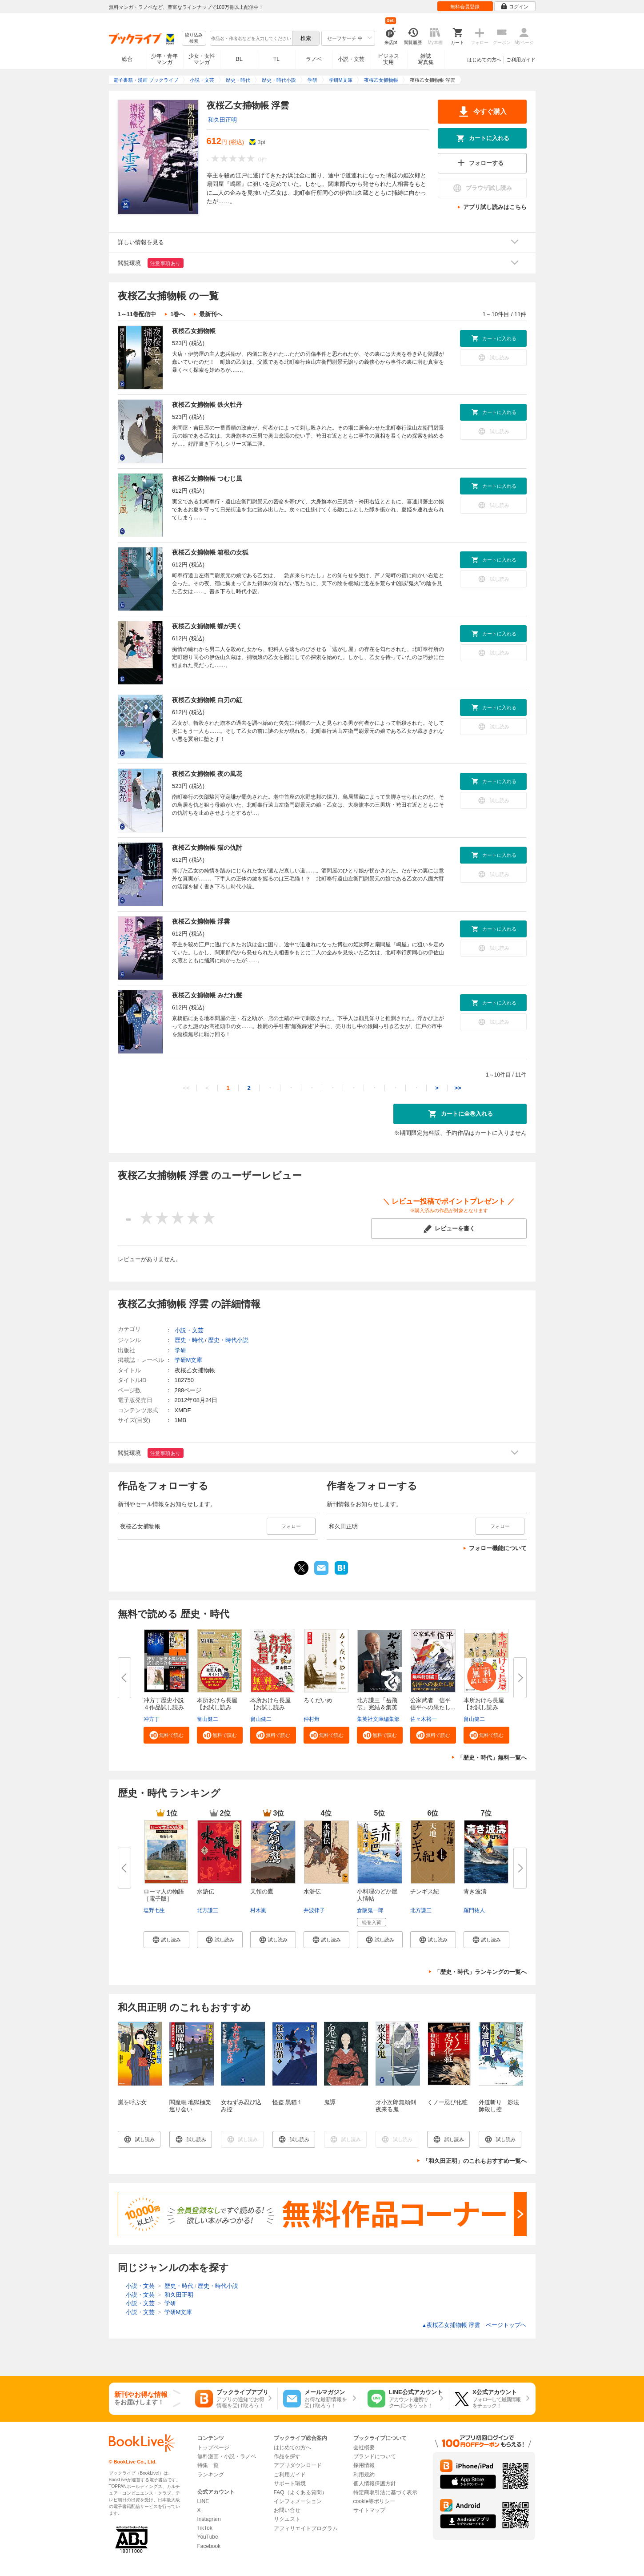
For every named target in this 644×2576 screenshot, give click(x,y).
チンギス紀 (424, 1891)
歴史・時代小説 (228, 1340)
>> (457, 1088)
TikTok (204, 2528)
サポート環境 (290, 2483)
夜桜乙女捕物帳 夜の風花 (207, 773)
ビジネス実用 (388, 59)
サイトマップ (369, 2510)
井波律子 (314, 1910)
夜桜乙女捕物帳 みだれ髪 (207, 995)
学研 (180, 1350)
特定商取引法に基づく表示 (385, 2492)
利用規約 (364, 2475)
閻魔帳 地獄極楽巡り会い (190, 2106)
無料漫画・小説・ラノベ (226, 2456)
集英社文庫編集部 (378, 1719)
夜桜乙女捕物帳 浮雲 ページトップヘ (474, 2325)
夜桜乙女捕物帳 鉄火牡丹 (207, 404)
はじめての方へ (484, 59)
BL (239, 59)
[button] (166, 1735)
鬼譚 (330, 2102)
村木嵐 (258, 1910)
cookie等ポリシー (374, 2501)
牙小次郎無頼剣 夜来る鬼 (396, 2106)
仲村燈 (312, 1719)
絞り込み (194, 38)
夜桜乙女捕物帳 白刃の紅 (207, 699)
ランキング (210, 2475)
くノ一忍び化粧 (447, 2102)
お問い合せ (287, 2510)
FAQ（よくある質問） (300, 2492)
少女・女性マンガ (201, 59)
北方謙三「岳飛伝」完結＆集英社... (377, 1707)
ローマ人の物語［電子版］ (164, 1895)
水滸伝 (205, 1891)
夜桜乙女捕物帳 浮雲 (201, 921)
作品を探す (287, 2456)
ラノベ (314, 59)
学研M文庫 (189, 1360)
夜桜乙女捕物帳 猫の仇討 (207, 847)
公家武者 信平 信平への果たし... (433, 1704)
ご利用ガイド (521, 59)
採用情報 (364, 2465)
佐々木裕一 (423, 1719)
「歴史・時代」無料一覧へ (492, 1757)
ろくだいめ (318, 1700)
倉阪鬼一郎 (370, 1910)
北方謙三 (207, 1910)
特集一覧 (208, 2465)
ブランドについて (374, 2456)
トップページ (213, 2447)
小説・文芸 (351, 59)
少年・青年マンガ (164, 59)
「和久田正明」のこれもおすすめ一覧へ (475, 2161)
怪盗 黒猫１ (287, 2102)
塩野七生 (154, 1910)
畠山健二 (207, 1719)
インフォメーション (298, 2501)
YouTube (207, 2537)
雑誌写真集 (426, 59)
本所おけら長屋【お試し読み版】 (484, 1707)
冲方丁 (152, 1719)
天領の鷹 (261, 1891)
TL (276, 59)
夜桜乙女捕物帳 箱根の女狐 (210, 552)
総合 (127, 59)
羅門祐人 (474, 1910)
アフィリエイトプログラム (306, 2528)
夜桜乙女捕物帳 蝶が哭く (207, 626)
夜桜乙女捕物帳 (194, 330)
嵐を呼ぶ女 (132, 2102)
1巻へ (177, 314)
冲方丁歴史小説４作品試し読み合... (164, 1707)
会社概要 (364, 2447)
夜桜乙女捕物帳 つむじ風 (207, 478)
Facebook (209, 2546)
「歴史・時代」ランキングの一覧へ (480, 1972)
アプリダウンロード (298, 2465)
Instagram (209, 2519)
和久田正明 (222, 120)
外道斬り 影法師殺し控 (499, 2106)
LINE (203, 2501)
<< (186, 1088)
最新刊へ (210, 314)
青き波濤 (475, 1891)
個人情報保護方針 (374, 2483)
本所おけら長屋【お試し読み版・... (217, 1707)
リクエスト (287, 2519)
